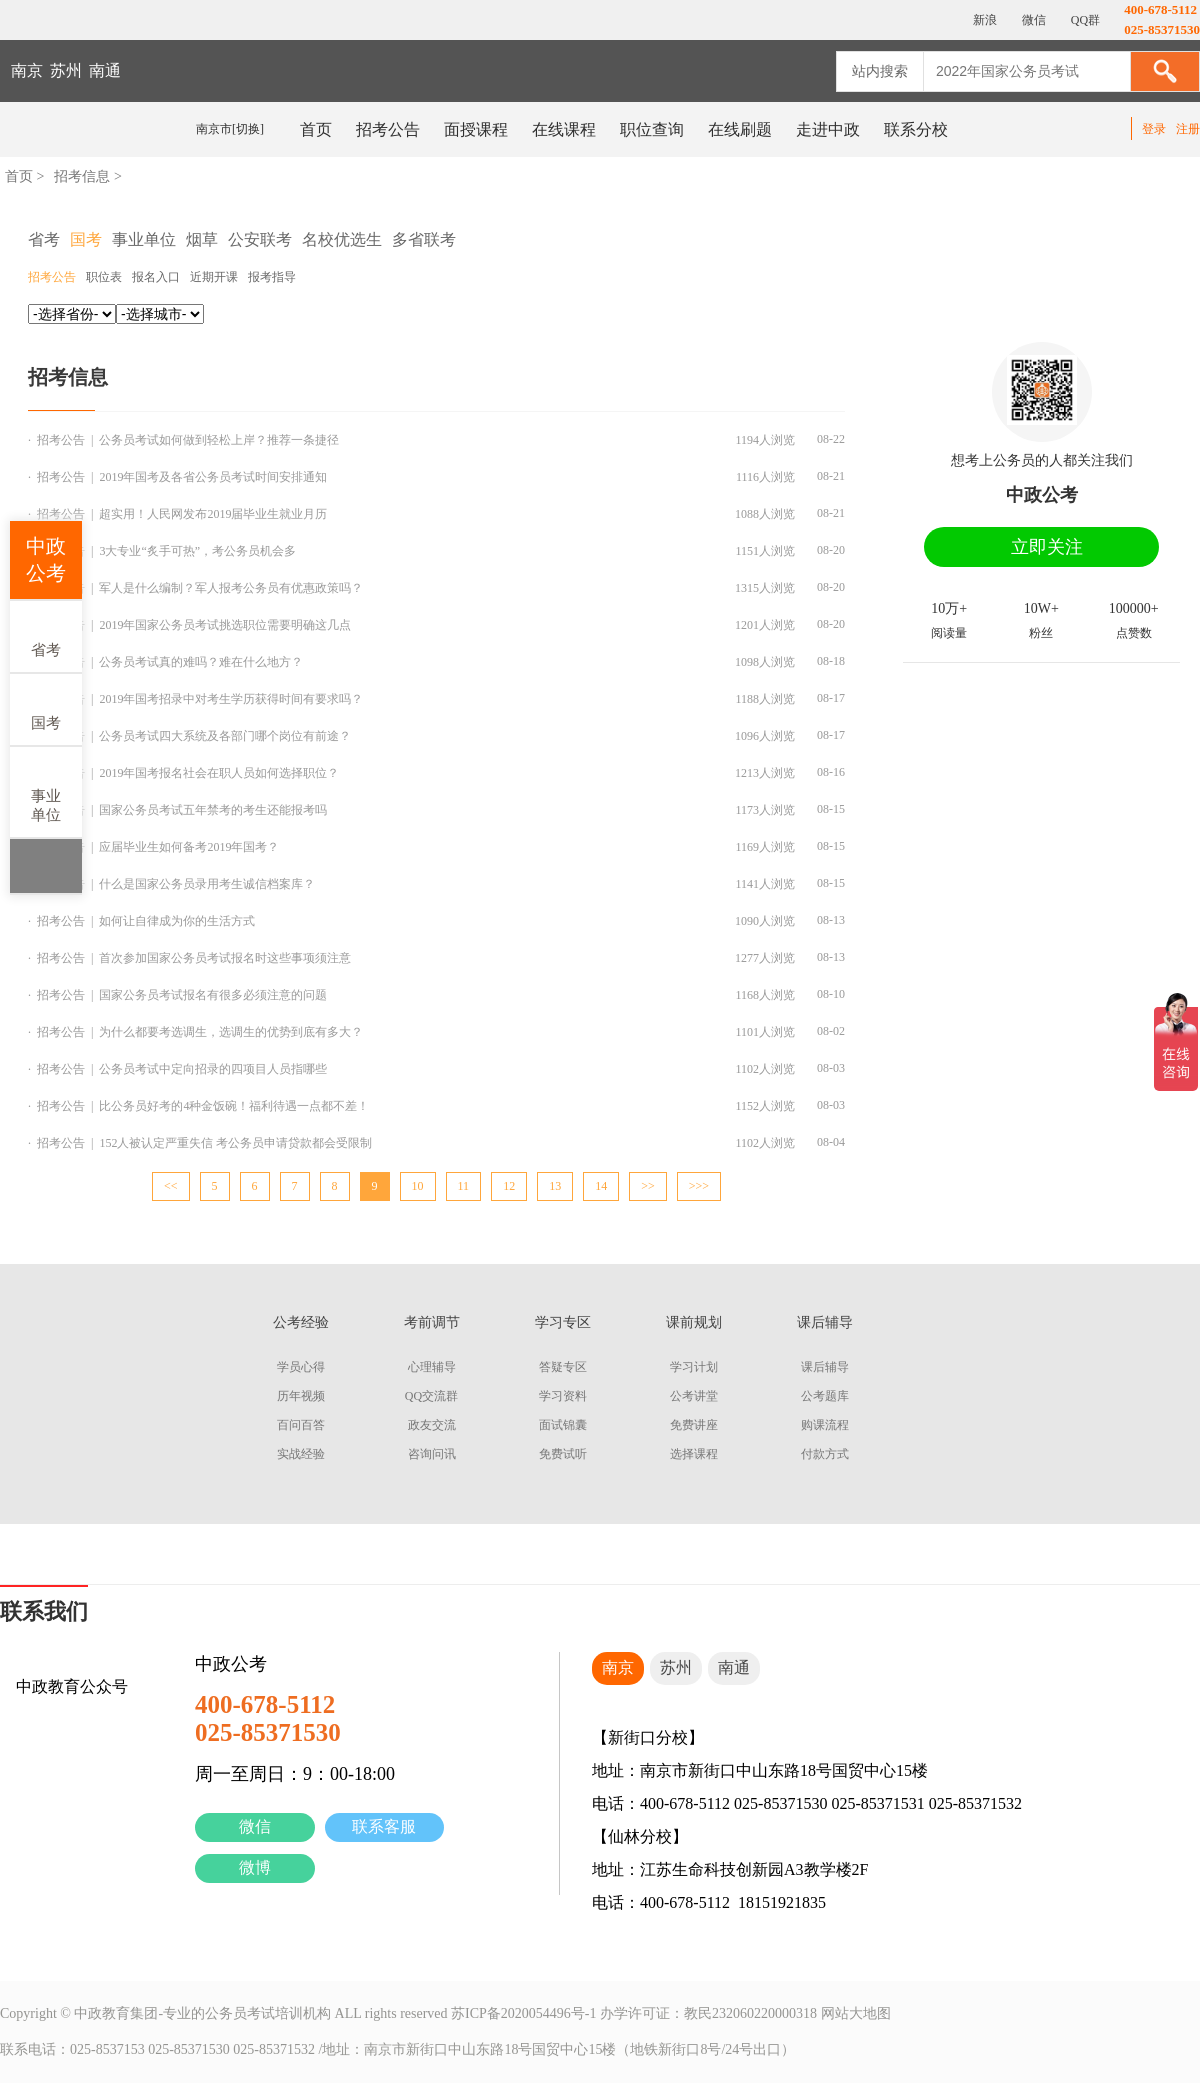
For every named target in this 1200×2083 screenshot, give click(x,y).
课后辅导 (825, 1367)
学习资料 (563, 1396)
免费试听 (563, 1454)
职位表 (104, 277)
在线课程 (564, 129)
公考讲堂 (694, 1396)
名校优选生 (342, 239)
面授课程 (476, 129)
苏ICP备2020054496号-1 (523, 2013)
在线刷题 (740, 129)
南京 (27, 70)
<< (171, 1186)
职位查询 (652, 129)
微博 (255, 1867)
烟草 (202, 239)
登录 (1154, 129)
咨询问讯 (432, 1454)
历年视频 (301, 1396)
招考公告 (388, 129)
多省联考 (424, 239)
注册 (1188, 129)
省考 (46, 635)
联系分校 (916, 129)
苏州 (66, 70)
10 (418, 1186)
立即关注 (1047, 547)
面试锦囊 (563, 1425)
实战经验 (301, 1454)
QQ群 (1084, 20)
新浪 (983, 20)
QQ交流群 (431, 1396)
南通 (105, 70)
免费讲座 (694, 1425)
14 (601, 1186)
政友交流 (432, 1425)
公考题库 (825, 1396)
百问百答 (301, 1425)
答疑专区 (563, 1367)
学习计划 (694, 1367)
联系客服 (384, 1826)
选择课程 (694, 1454)
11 (464, 1186)
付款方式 (825, 1454)
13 (555, 1186)
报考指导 (272, 277)
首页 (316, 129)
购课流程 (825, 1425)
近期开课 (214, 277)
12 (509, 1186)
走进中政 (828, 129)
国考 (46, 708)
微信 (255, 1826)
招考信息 (82, 176)
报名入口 (156, 277)
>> (648, 1186)
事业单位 (46, 791)
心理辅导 (432, 1367)
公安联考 (260, 239)
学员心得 (301, 1367)
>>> (699, 1186)
